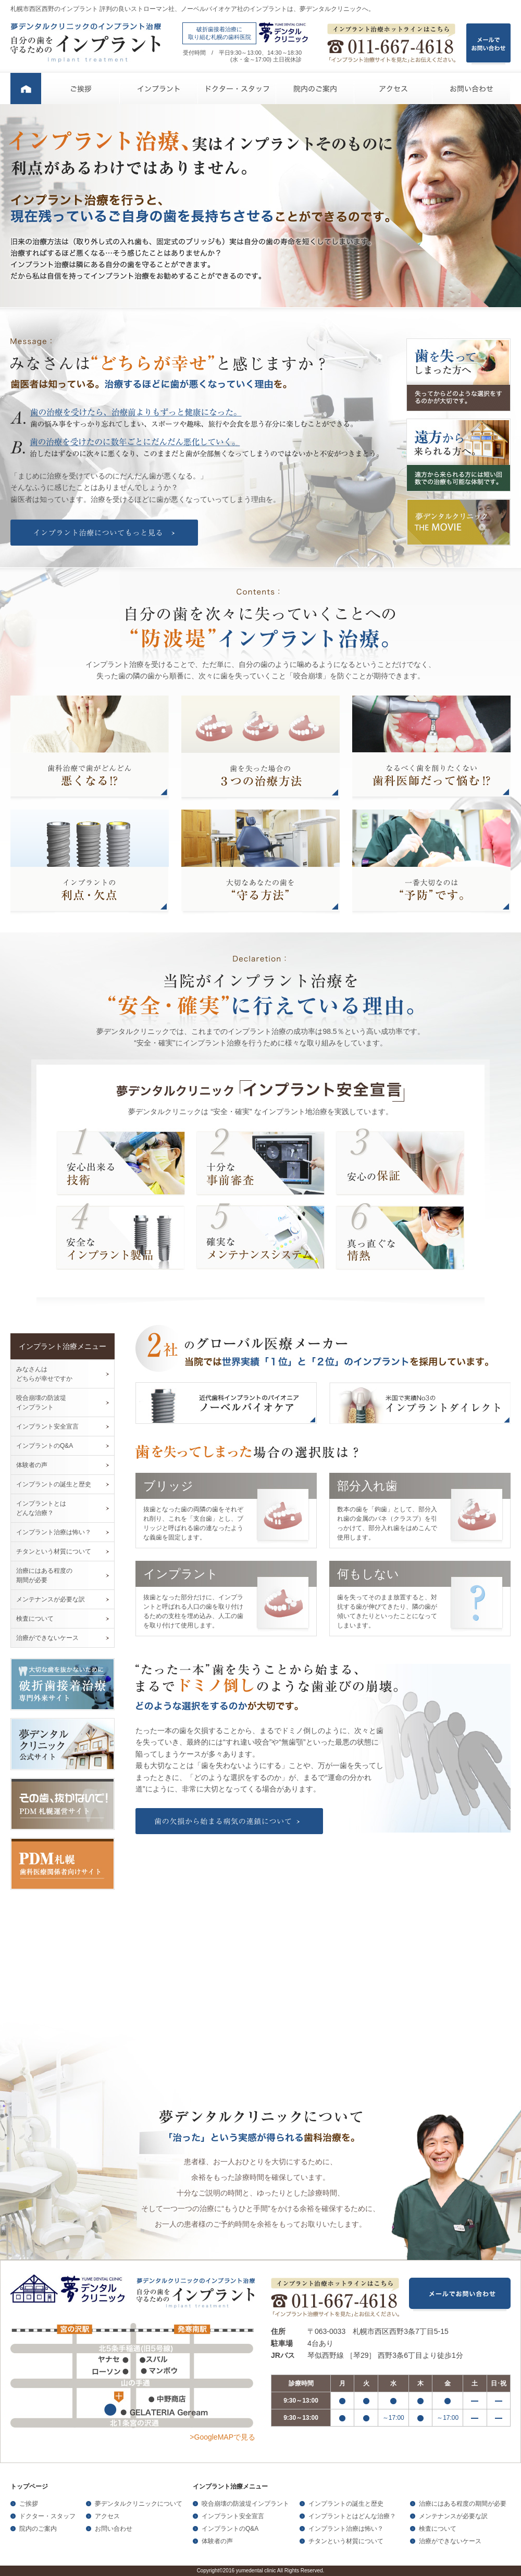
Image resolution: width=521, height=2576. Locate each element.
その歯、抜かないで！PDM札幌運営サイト (62, 1804)
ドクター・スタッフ (237, 88)
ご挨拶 (81, 88)
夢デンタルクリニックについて (138, 2503)
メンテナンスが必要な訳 (50, 1599)
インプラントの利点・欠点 (89, 862)
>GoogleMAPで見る (222, 2437)
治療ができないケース (47, 1637)
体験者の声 (31, 1465)
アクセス (393, 88)
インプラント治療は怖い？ (53, 1532)
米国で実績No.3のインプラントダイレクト (420, 1403)
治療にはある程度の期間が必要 (462, 2503)
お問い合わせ (471, 88)
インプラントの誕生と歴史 (53, 1484)
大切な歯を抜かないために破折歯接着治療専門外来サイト (62, 1684)
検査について (35, 1618)
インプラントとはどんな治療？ (352, 2516)
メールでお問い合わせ (460, 2295)
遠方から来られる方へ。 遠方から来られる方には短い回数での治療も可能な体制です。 (458, 455)
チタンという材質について (53, 1551)
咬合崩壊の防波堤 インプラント (41, 1402)
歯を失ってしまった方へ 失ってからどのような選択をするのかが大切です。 (458, 374)
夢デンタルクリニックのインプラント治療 (85, 42)
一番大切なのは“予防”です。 (431, 862)
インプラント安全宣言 (47, 1426)
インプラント (159, 88)
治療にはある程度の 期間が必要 (44, 1575)
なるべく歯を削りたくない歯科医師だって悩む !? (431, 748)
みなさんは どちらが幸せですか (44, 1374)
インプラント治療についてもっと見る (104, 533)
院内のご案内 (315, 88)
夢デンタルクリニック (70, 2290)
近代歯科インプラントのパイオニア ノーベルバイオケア (226, 1403)
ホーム (26, 88)
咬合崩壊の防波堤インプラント (245, 2503)
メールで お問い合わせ (488, 44)
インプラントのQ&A (44, 1445)
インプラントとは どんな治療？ (41, 1508)
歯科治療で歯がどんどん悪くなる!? (89, 748)
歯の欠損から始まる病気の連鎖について (229, 1821)
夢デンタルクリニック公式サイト (62, 1744)
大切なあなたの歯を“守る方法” (260, 862)
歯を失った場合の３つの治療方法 (260, 748)
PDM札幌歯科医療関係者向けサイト (62, 1864)
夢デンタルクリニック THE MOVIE (458, 522)
